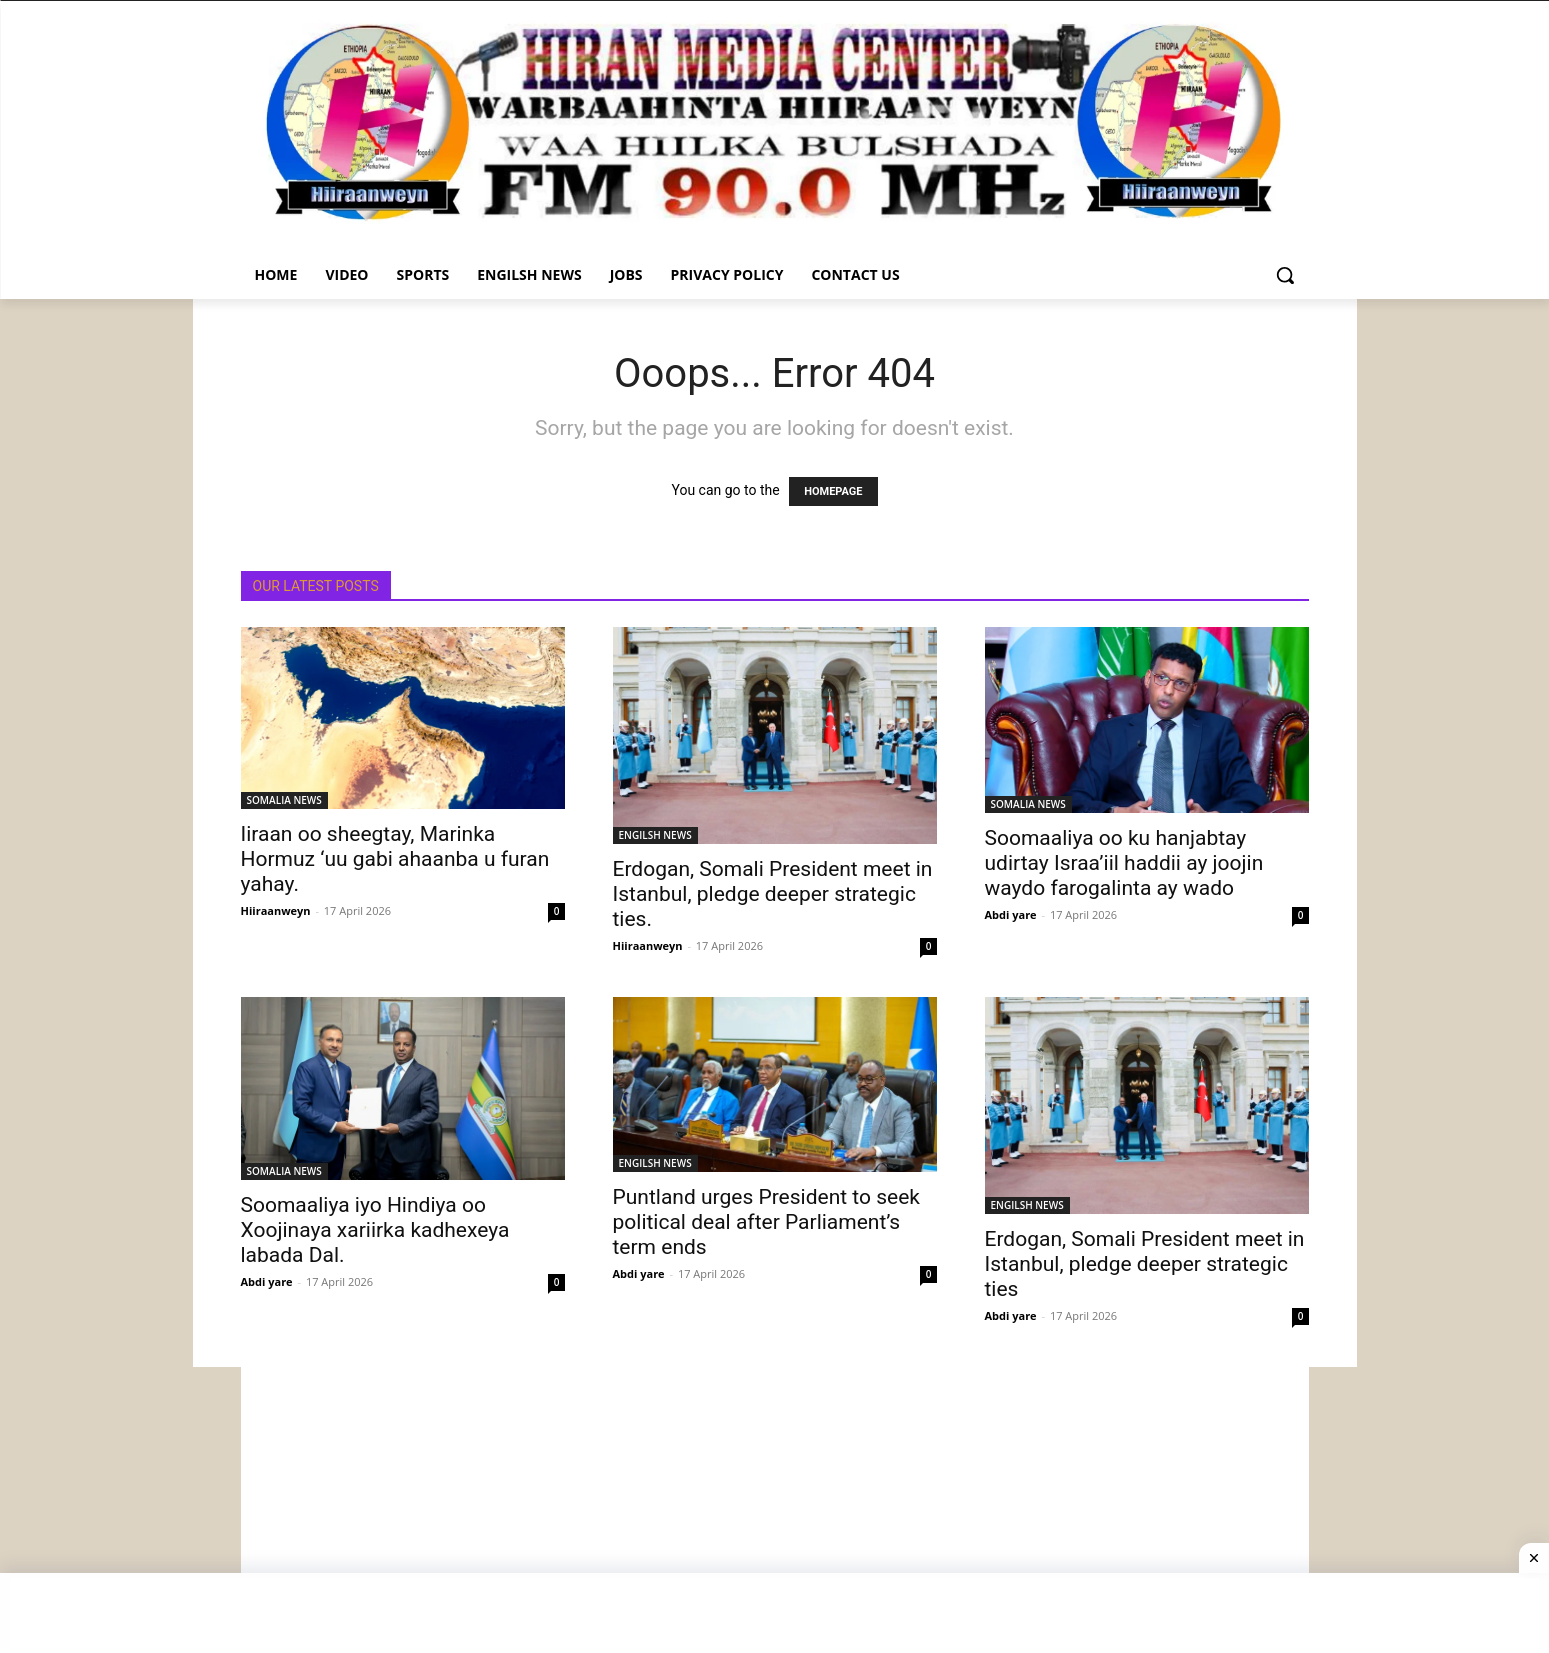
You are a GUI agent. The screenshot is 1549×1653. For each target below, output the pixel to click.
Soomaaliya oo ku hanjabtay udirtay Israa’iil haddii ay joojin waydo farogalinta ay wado (1124, 863)
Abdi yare (1011, 914)
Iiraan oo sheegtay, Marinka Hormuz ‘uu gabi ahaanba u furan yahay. (395, 859)
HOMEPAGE (833, 491)
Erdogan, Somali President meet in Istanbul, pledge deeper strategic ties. (773, 894)
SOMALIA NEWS (284, 800)
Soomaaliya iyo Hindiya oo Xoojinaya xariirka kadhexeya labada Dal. (375, 1230)
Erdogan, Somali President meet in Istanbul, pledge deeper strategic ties (1145, 1264)
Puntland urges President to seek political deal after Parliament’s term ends (766, 1222)
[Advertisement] (775, 1507)
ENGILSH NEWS (655, 835)
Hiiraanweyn (276, 910)
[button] (1285, 275)
